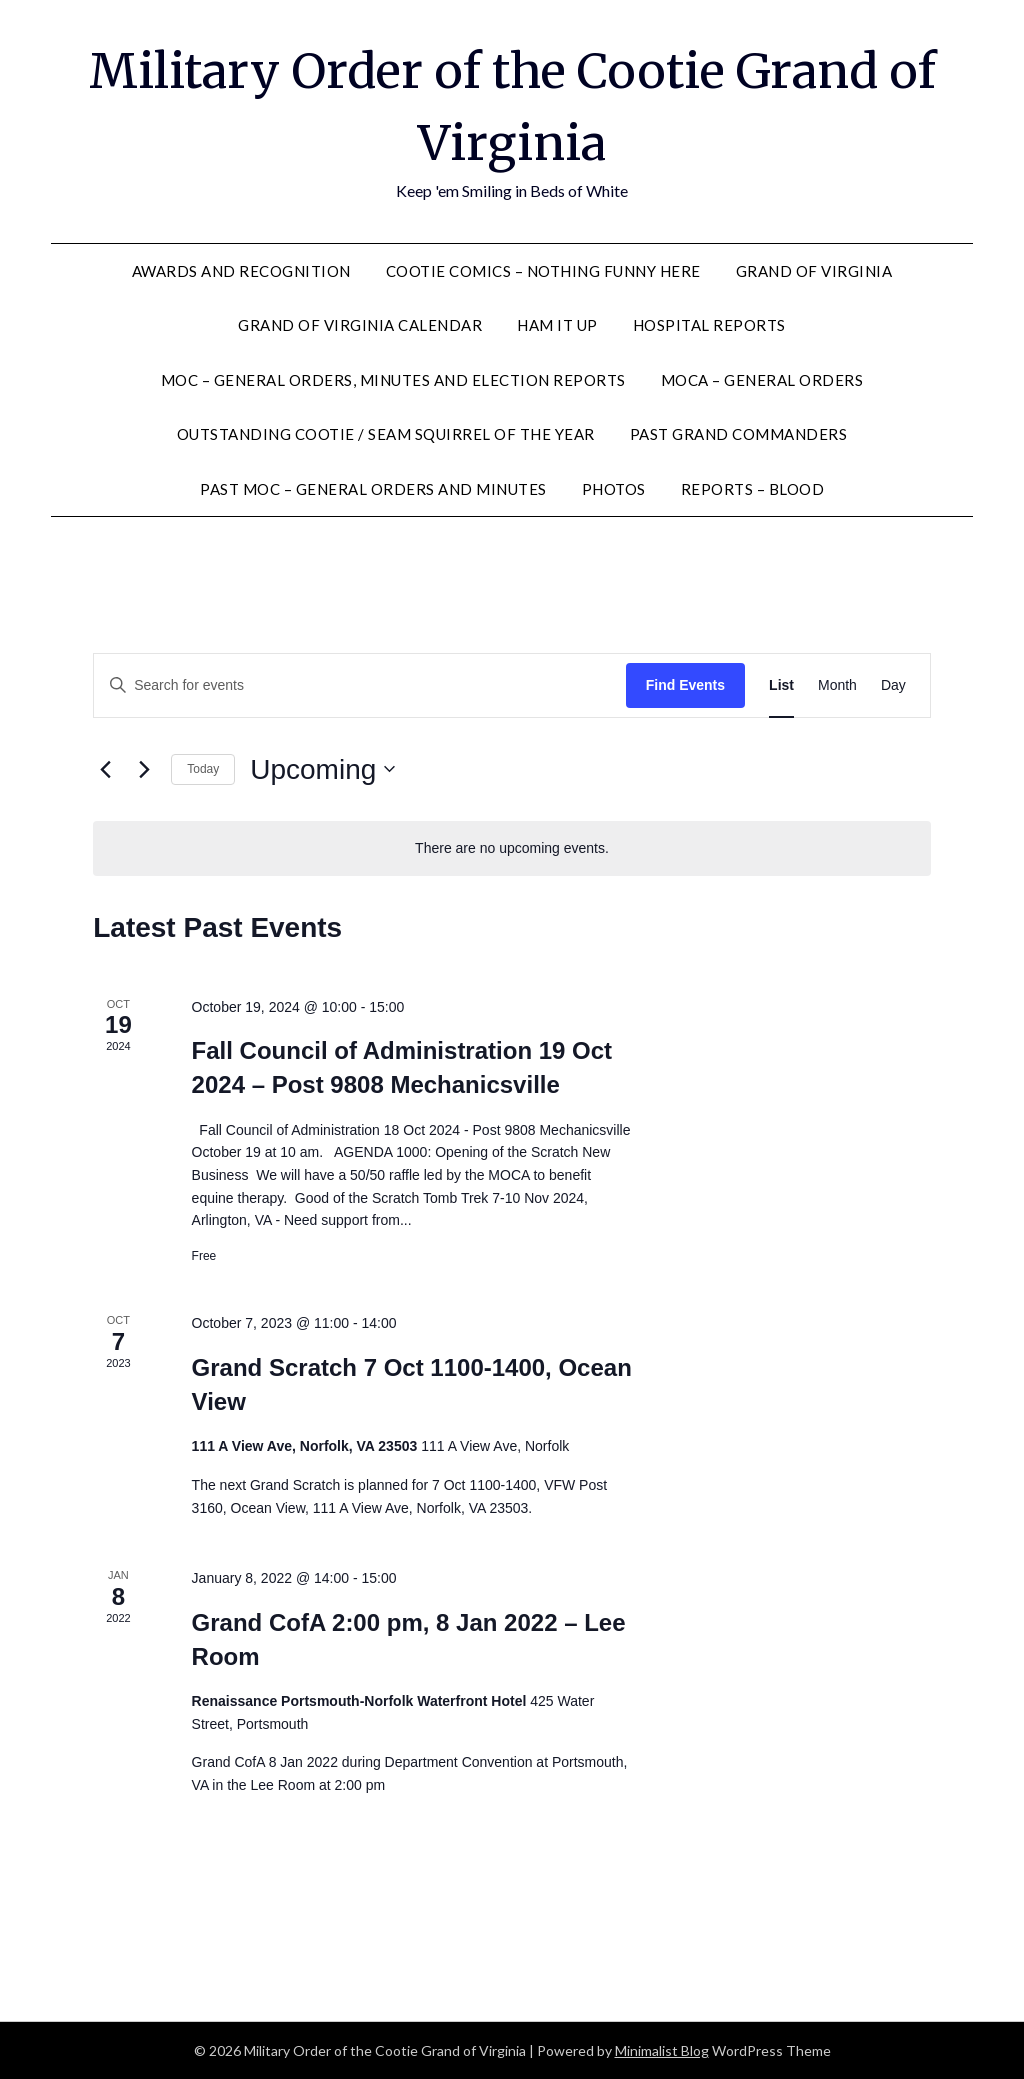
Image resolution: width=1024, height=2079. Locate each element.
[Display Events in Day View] (893, 685)
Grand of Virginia (814, 271)
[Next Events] (144, 769)
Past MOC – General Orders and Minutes (373, 489)
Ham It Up (557, 325)
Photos (614, 489)
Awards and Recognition (241, 271)
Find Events (685, 685)
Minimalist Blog (662, 2050)
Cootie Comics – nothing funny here (543, 271)
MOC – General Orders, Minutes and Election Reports (393, 380)
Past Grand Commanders (739, 434)
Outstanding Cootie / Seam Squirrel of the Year (386, 434)
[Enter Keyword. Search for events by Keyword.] (360, 685)
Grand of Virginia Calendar (360, 325)
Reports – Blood (753, 489)
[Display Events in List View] (781, 685)
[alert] (512, 848)
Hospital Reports (709, 325)
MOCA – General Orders (762, 380)
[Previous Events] (105, 769)
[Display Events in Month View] (837, 685)
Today (203, 769)
